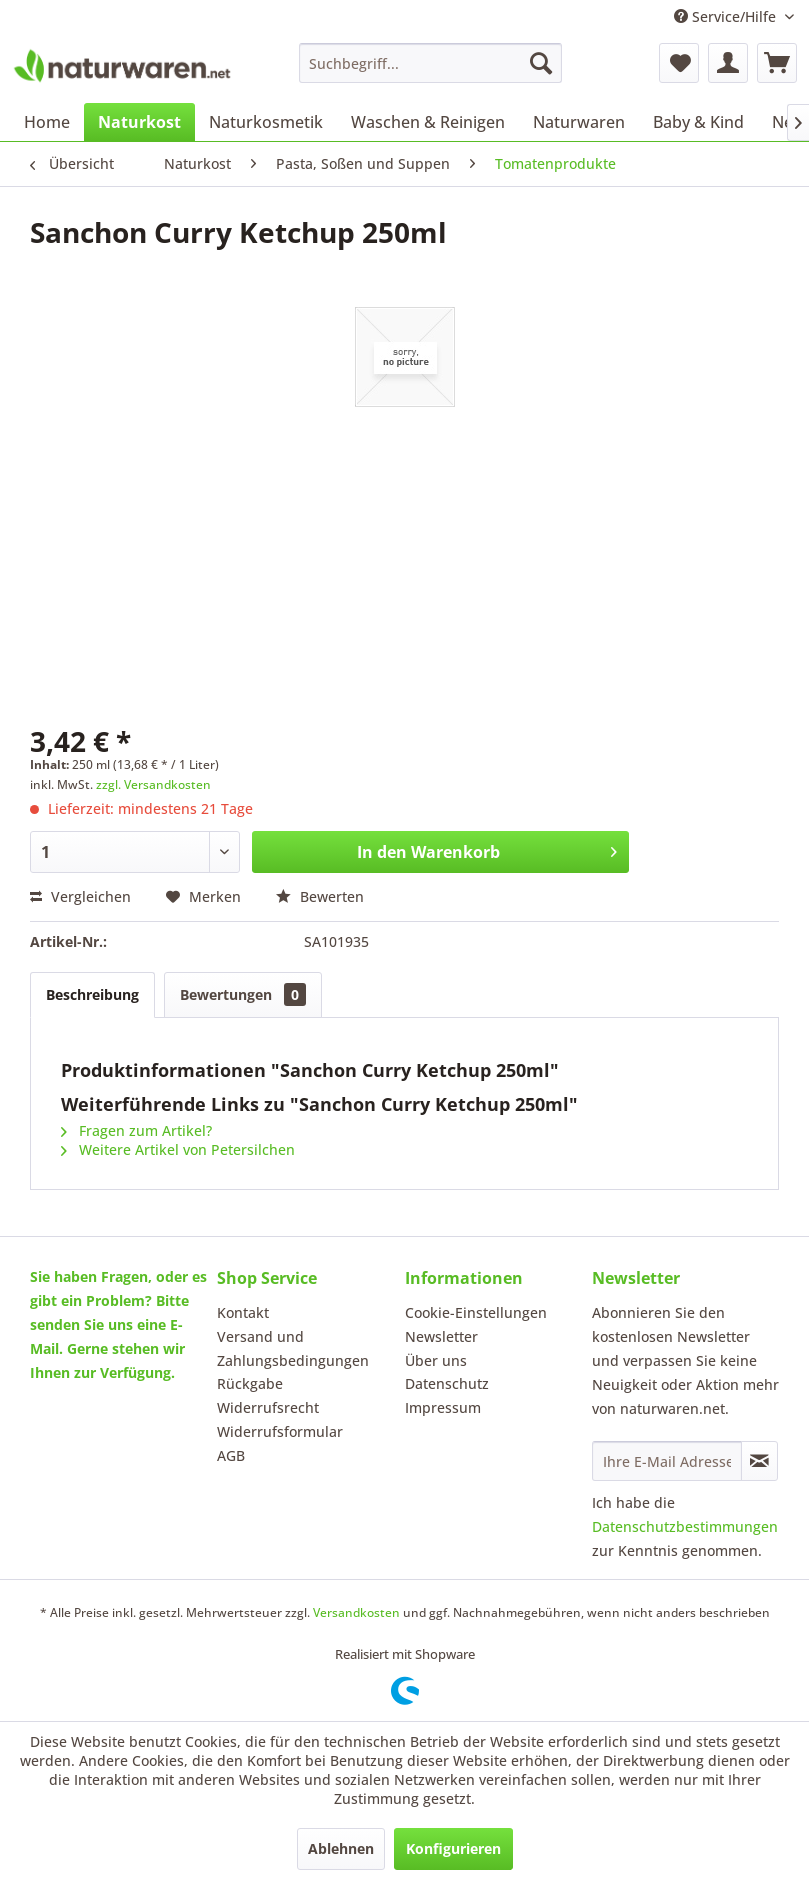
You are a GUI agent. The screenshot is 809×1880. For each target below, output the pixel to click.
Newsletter (441, 1336)
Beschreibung (92, 994)
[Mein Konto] (728, 63)
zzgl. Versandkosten (153, 784)
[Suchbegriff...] (430, 63)
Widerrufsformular (280, 1431)
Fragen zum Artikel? (136, 1130)
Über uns (436, 1360)
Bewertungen (243, 994)
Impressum (443, 1407)
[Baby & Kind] (698, 122)
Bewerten (320, 896)
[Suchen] (541, 63)
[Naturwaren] (579, 122)
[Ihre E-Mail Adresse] (667, 1461)
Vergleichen (80, 896)
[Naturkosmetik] (266, 122)
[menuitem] (430, 63)
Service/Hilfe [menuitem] (727, 16)
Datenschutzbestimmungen (685, 1526)
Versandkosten (356, 1612)
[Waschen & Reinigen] (428, 122)
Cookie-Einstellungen (476, 1312)
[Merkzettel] (679, 63)
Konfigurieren (453, 1848)
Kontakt (243, 1312)
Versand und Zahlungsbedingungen (293, 1348)
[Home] (47, 122)
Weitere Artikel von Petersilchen (178, 1149)
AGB (231, 1455)
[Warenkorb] (777, 63)
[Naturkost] (139, 122)
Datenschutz (447, 1383)
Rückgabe (250, 1383)
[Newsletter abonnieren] (759, 1461)
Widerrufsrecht (268, 1407)
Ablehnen (341, 1848)
